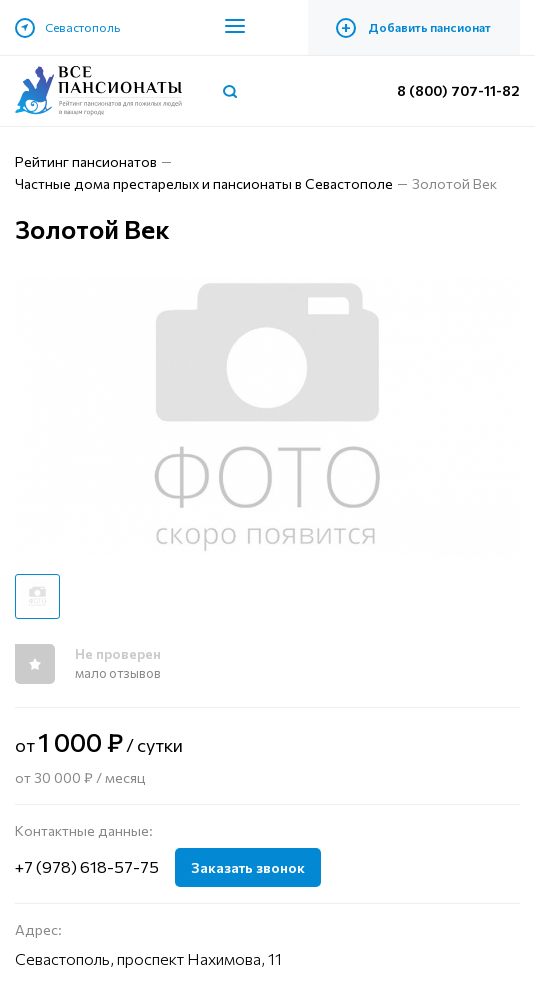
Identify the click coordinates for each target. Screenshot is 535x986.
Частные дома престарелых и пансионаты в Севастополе (204, 183)
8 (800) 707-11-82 (458, 90)
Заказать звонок (248, 867)
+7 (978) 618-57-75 (87, 866)
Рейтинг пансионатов (86, 161)
